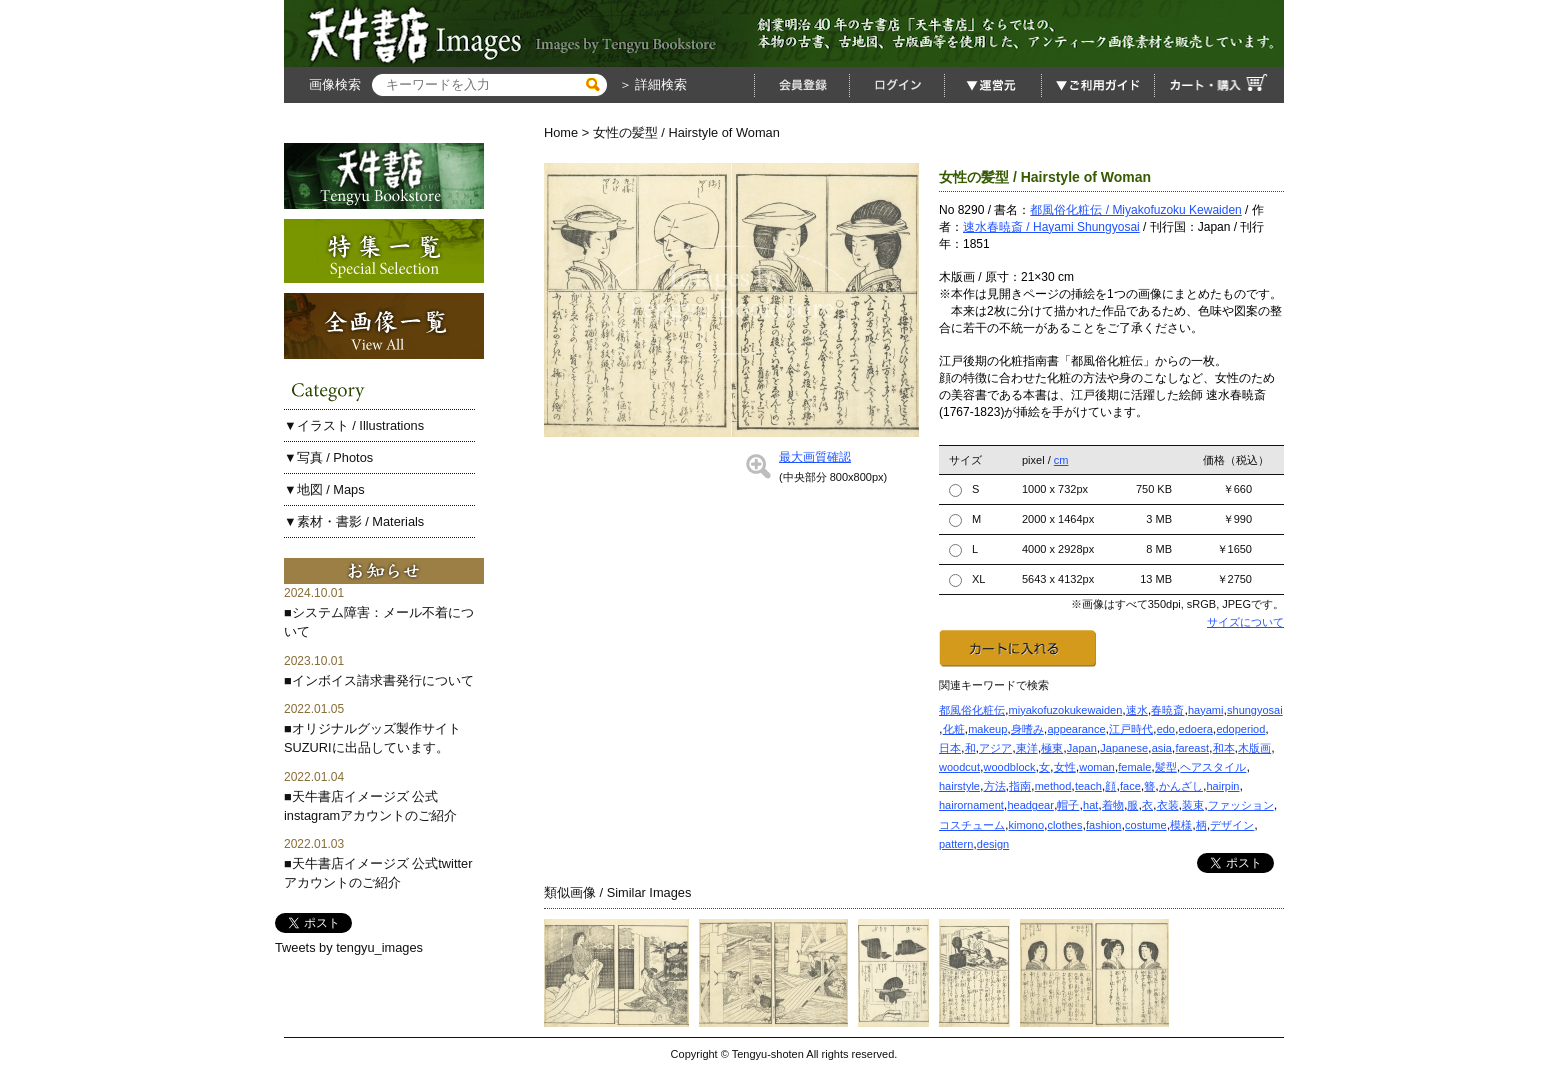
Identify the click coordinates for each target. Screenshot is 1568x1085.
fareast (1192, 748)
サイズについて (1245, 622)
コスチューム (972, 825)
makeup (987, 729)
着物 (1113, 805)
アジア (995, 748)
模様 (1181, 825)
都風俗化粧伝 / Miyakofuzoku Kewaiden (1135, 210)
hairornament (971, 805)
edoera (1196, 729)
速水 (1137, 710)
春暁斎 (1167, 710)
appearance (1076, 729)
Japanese (1124, 748)
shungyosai (1255, 710)
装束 (1193, 805)
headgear (1030, 805)
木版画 (1254, 748)
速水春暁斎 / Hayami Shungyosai (1051, 227)
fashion (1103, 825)
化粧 (954, 729)
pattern (956, 844)
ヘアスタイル (1213, 767)
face (1130, 786)
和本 (1224, 748)
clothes (1065, 825)
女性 (1065, 767)
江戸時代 (1131, 729)
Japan (1082, 748)
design (993, 844)
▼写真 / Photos (328, 457)
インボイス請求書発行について (383, 680)
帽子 (1068, 805)
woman (1096, 767)
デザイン (1232, 825)
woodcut (959, 767)
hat (1090, 805)
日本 (950, 748)
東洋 (1027, 748)
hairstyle (959, 786)
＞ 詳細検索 (651, 84)
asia (1162, 748)
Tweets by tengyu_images (349, 947)
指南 (1020, 786)
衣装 (1168, 805)
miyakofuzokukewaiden (1066, 710)
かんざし (1181, 786)
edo (1166, 729)
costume (1146, 825)
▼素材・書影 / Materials (354, 521)
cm (1061, 460)
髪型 (1166, 767)
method (1053, 786)
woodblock (1010, 767)
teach (1088, 786)
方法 (995, 786)
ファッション (1241, 805)
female (1134, 767)
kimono (1026, 825)
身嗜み (1027, 729)
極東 (1052, 748)
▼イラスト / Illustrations (354, 425)
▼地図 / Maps (324, 489)
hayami (1205, 710)
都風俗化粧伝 (972, 710)
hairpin (1222, 786)
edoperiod (1240, 729)
